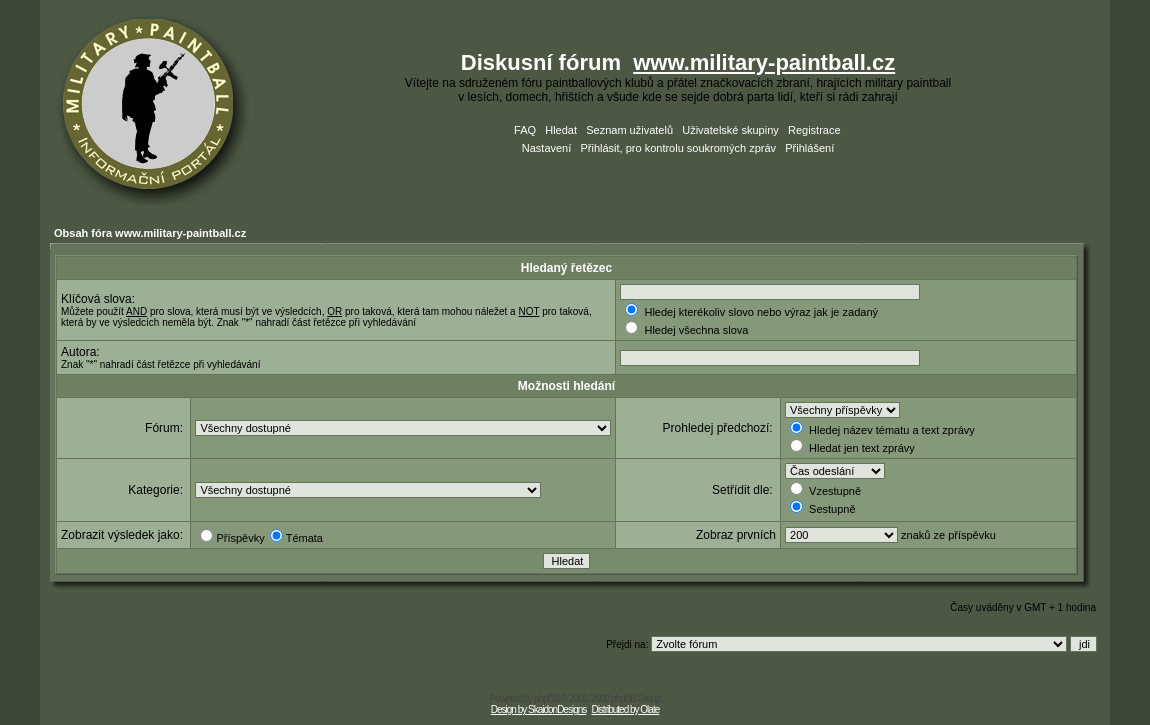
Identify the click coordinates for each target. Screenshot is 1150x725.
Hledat (561, 130)
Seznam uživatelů (629, 130)
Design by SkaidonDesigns (539, 709)
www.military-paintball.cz (764, 62)
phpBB (546, 698)
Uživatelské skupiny (730, 130)
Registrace (814, 130)
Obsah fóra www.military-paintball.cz (150, 233)
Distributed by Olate (625, 709)
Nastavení (547, 148)
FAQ (525, 130)
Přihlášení (809, 148)
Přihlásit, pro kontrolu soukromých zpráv (678, 148)
